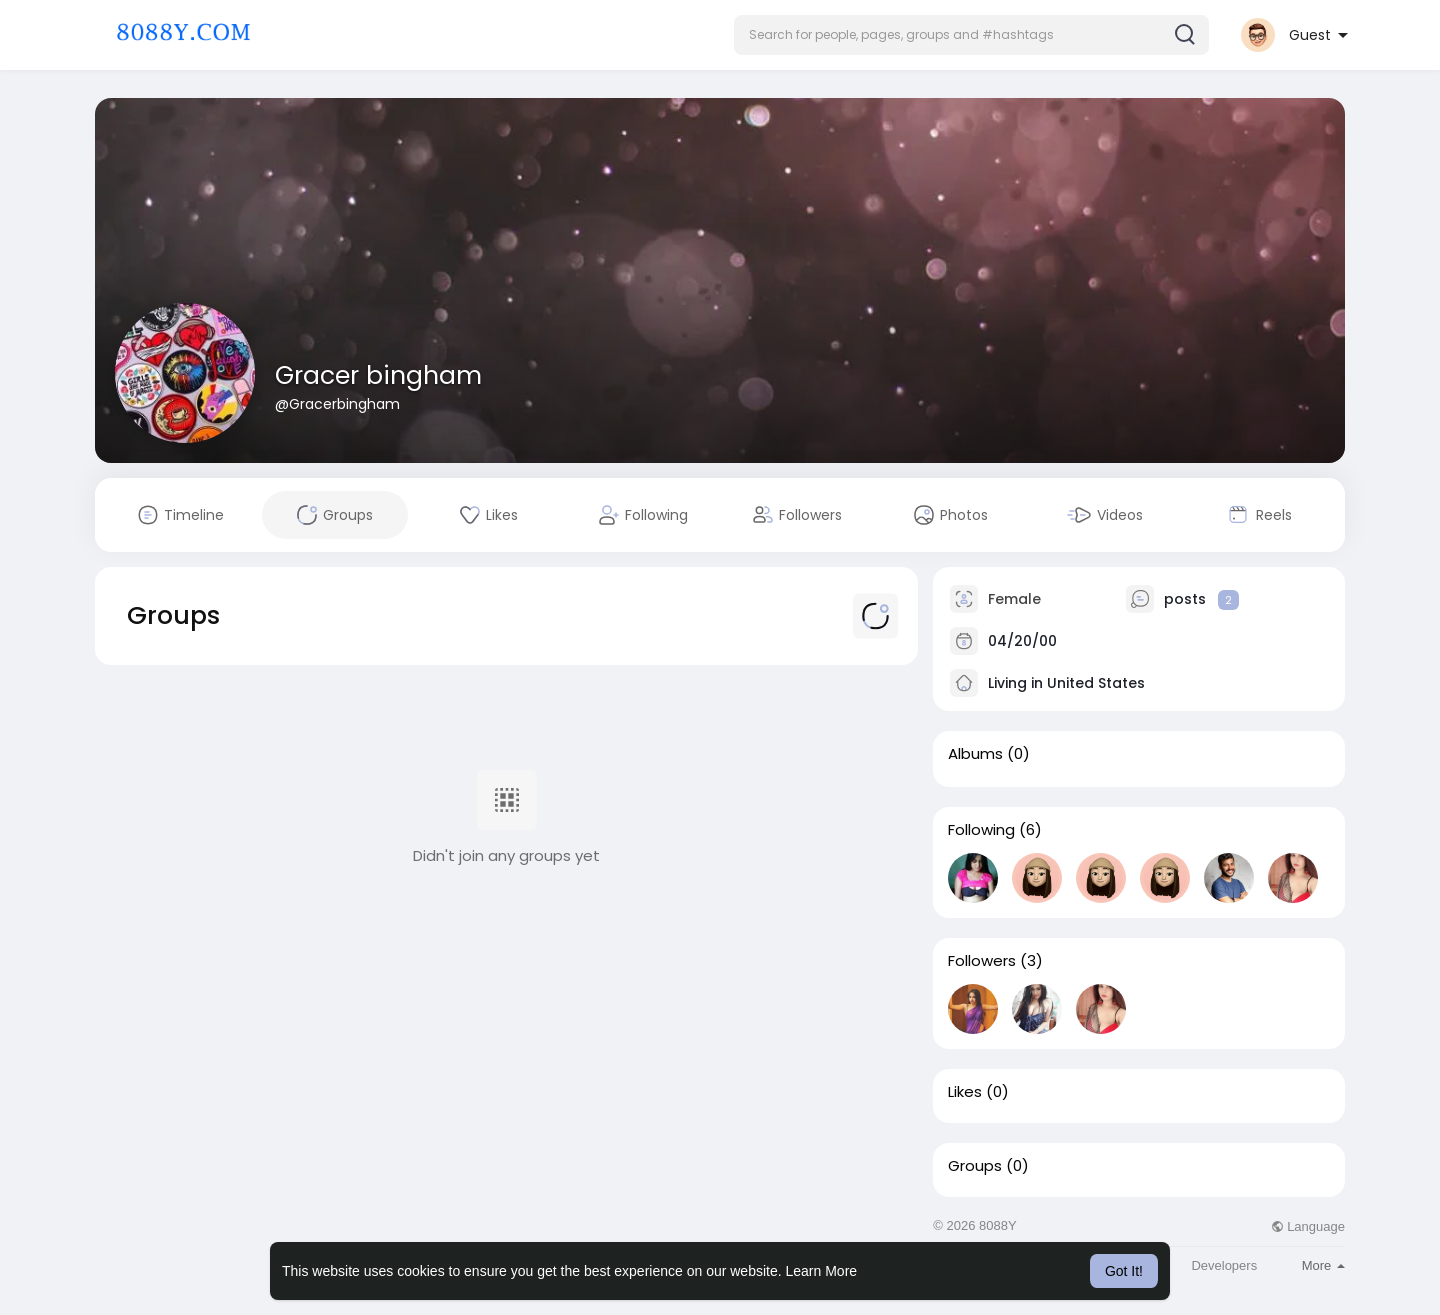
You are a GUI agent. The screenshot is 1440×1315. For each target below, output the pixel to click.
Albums (975, 754)
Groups (975, 1166)
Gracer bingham (378, 375)
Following (981, 830)
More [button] (1323, 1265)
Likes (965, 1092)
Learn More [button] (822, 1271)
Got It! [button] (1124, 1271)
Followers (982, 961)
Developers (1224, 1265)
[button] (971, 35)
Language (1308, 1226)
